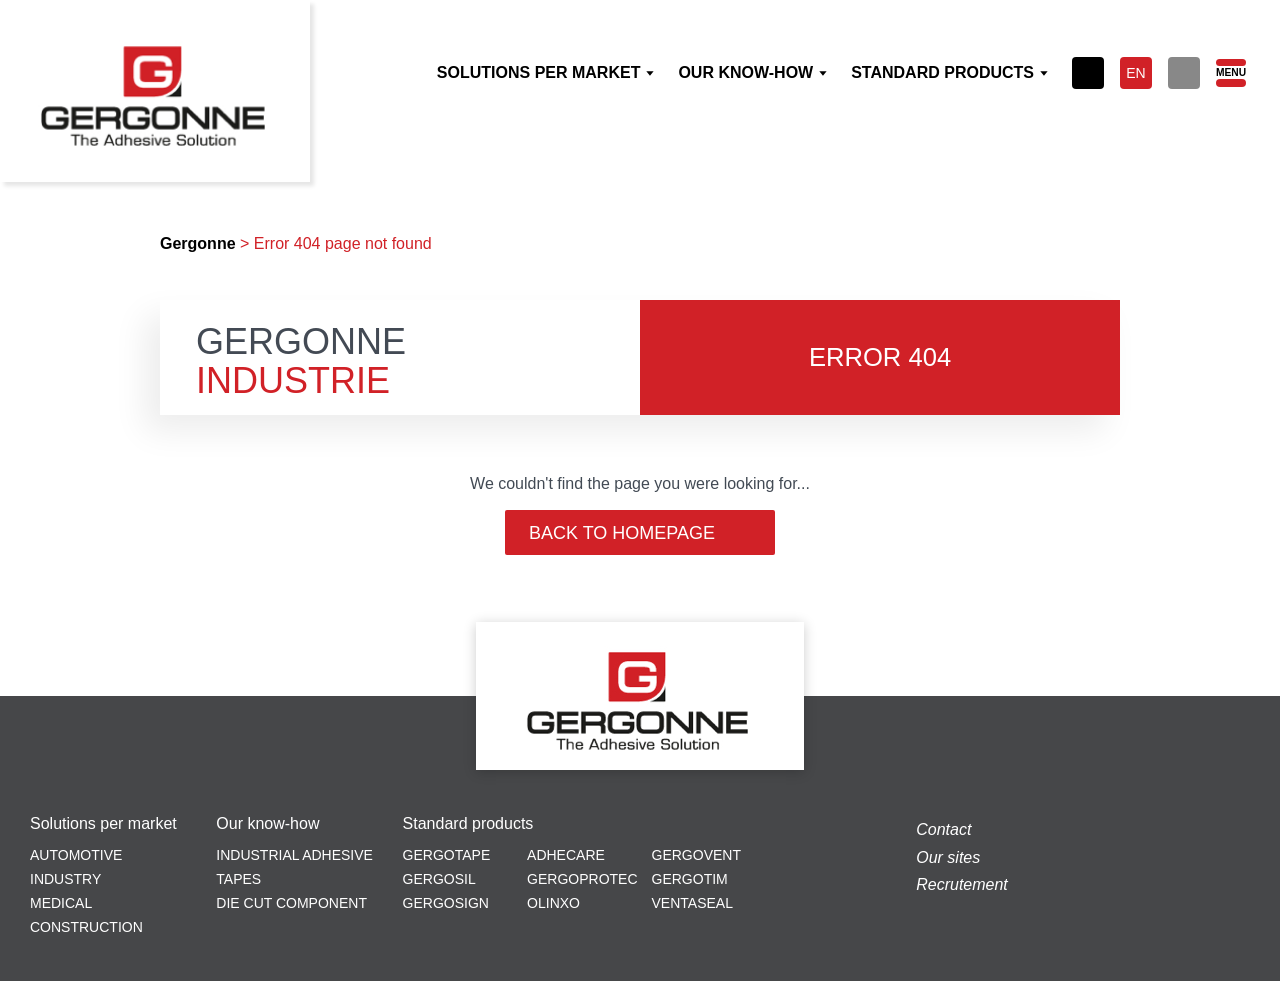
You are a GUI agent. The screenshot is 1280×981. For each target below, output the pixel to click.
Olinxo (553, 903)
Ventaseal (692, 903)
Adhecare (566, 855)
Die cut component (291, 903)
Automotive (76, 855)
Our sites (948, 857)
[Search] (1184, 73)
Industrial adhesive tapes (294, 867)
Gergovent (696, 855)
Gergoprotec (582, 879)
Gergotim (690, 879)
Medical (61, 903)
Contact (943, 829)
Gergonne (198, 243)
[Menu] (1230, 73)
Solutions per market (103, 824)
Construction (86, 927)
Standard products (468, 824)
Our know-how (267, 824)
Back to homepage (640, 533)
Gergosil (439, 879)
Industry (65, 879)
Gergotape (447, 855)
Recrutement (962, 884)
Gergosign (446, 903)
